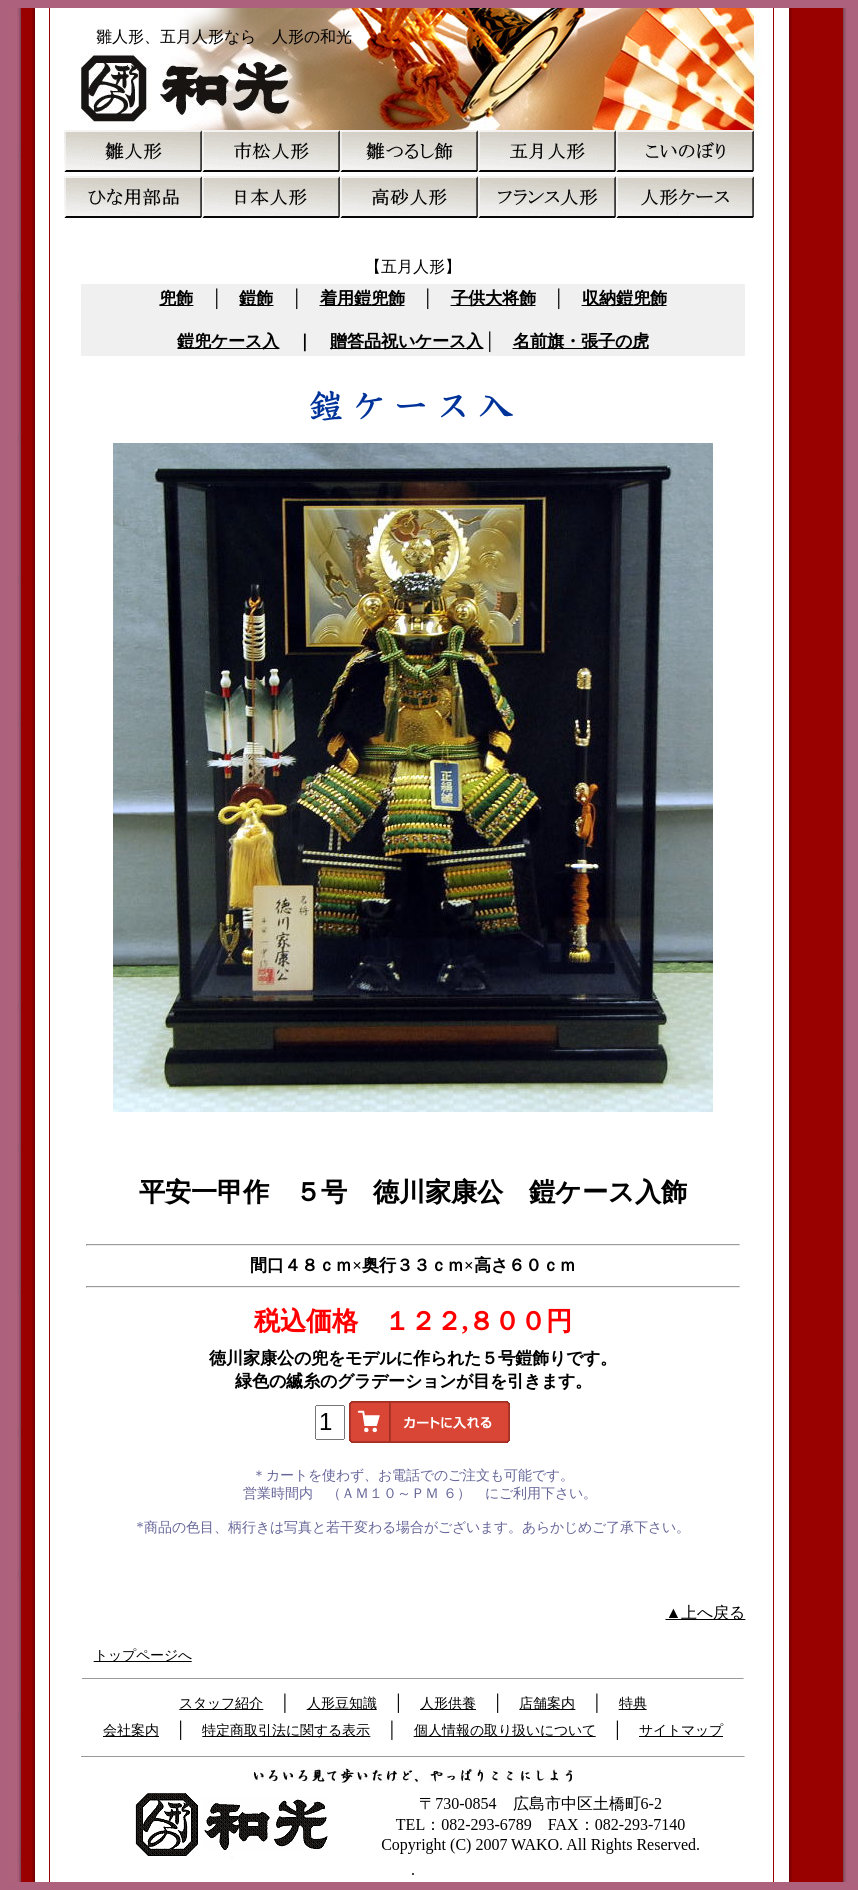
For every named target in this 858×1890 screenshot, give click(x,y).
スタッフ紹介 (221, 1703)
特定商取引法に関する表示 (286, 1730)
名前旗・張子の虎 (581, 341)
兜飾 (176, 298)
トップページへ (143, 1655)
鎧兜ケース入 (228, 341)
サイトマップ (681, 1730)
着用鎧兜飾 (362, 298)
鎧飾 (256, 298)
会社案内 (131, 1730)
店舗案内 (547, 1703)
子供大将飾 (493, 298)
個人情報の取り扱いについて (505, 1730)
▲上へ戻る (706, 1612)
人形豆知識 (342, 1703)
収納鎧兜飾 (624, 298)
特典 (633, 1703)
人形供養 (448, 1703)
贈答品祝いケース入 (406, 341)
